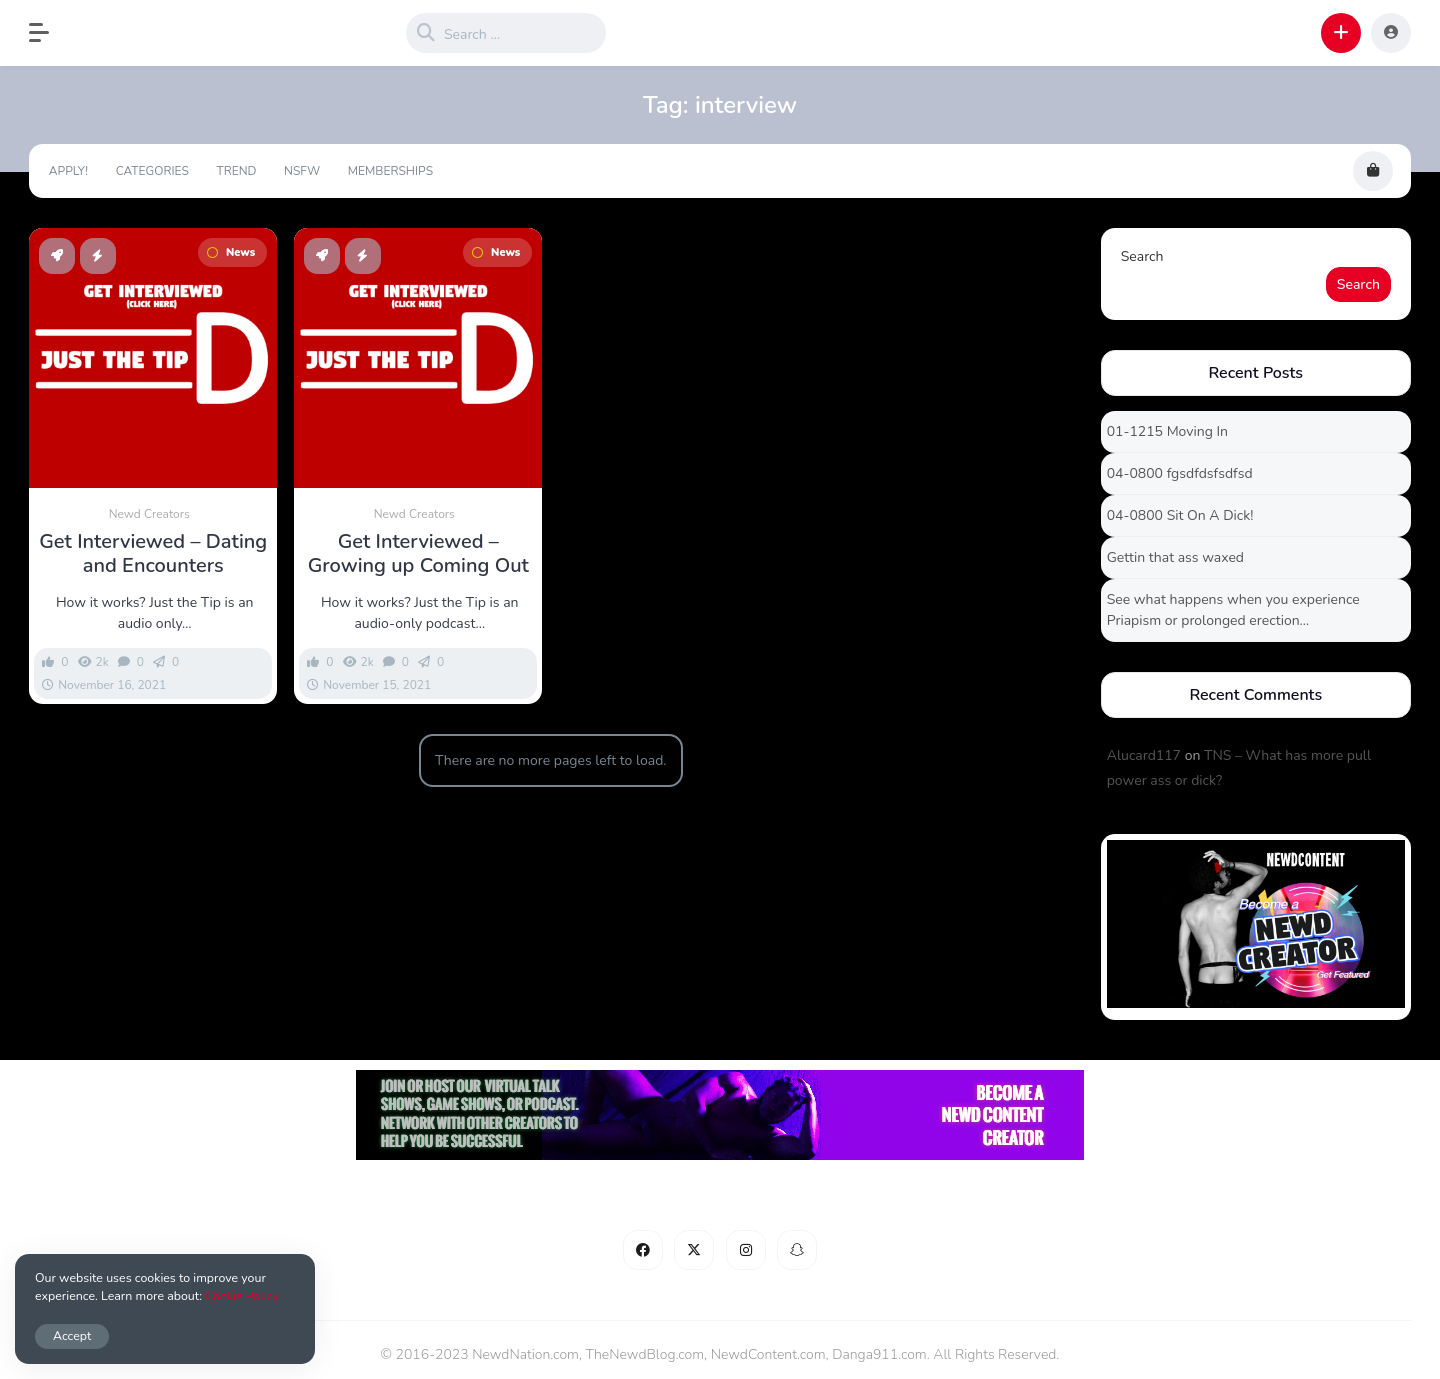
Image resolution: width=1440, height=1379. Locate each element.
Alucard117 (1144, 755)
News (231, 252)
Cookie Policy (242, 1295)
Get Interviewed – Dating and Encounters (153, 554)
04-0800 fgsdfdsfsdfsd (1180, 473)
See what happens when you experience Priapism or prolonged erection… (1233, 610)
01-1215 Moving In (1167, 431)
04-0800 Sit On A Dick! (1180, 515)
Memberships (390, 171)
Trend (236, 171)
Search (1142, 256)
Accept (72, 1335)
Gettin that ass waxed (1175, 557)
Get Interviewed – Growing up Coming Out (418, 554)
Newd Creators (149, 514)
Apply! (68, 171)
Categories (152, 171)
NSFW (302, 171)
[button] (49, 33)
